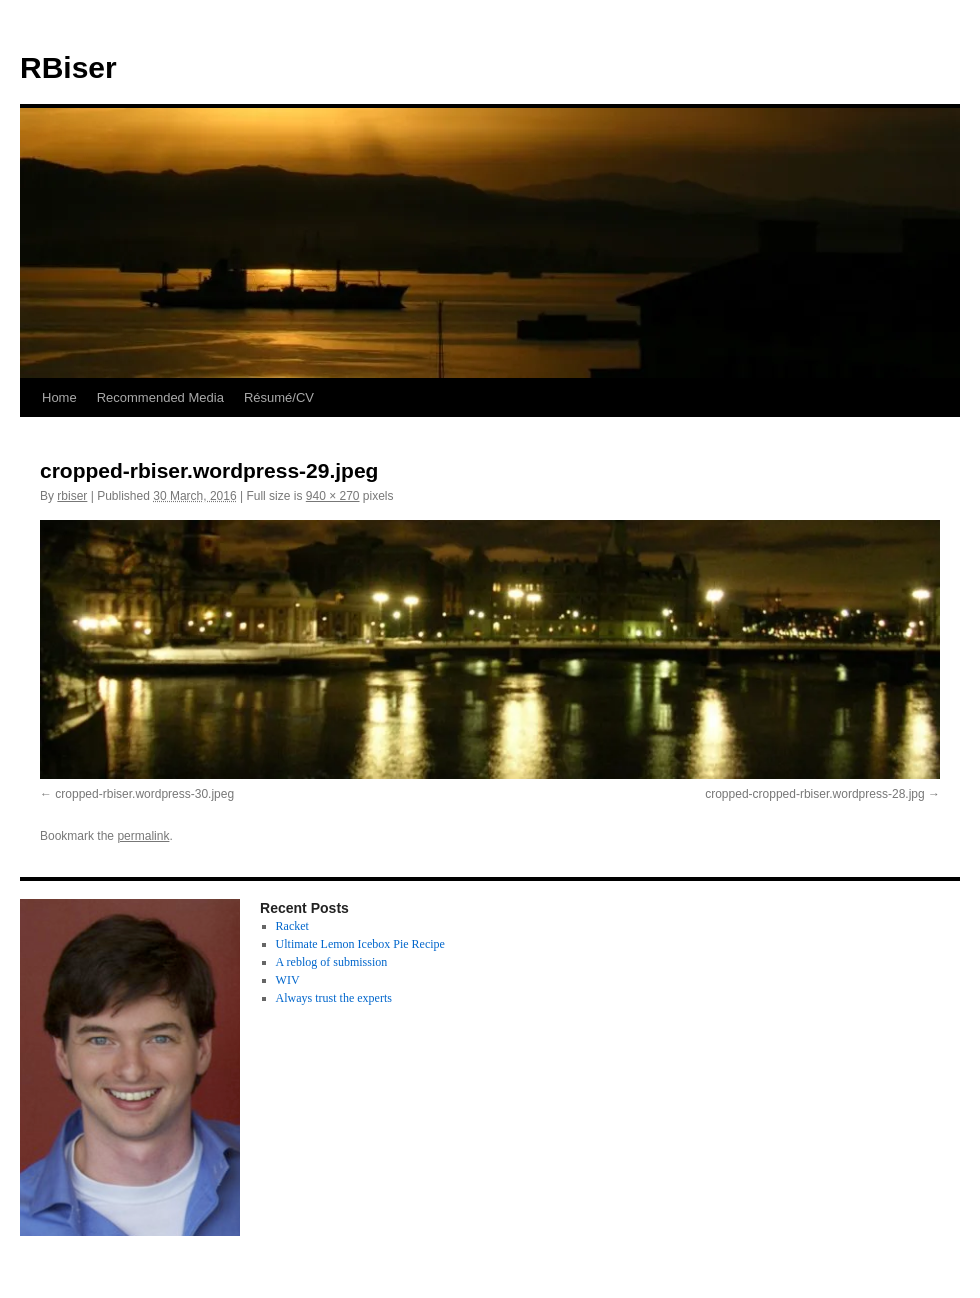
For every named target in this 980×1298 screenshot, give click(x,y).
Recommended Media (160, 397)
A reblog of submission (332, 962)
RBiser (68, 67)
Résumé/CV (279, 397)
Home (59, 397)
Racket (292, 926)
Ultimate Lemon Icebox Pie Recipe (360, 944)
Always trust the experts (334, 998)
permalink (143, 836)
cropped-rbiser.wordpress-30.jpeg (144, 794)
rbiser (72, 496)
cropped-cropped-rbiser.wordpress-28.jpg (814, 794)
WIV (288, 980)
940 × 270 (333, 496)
